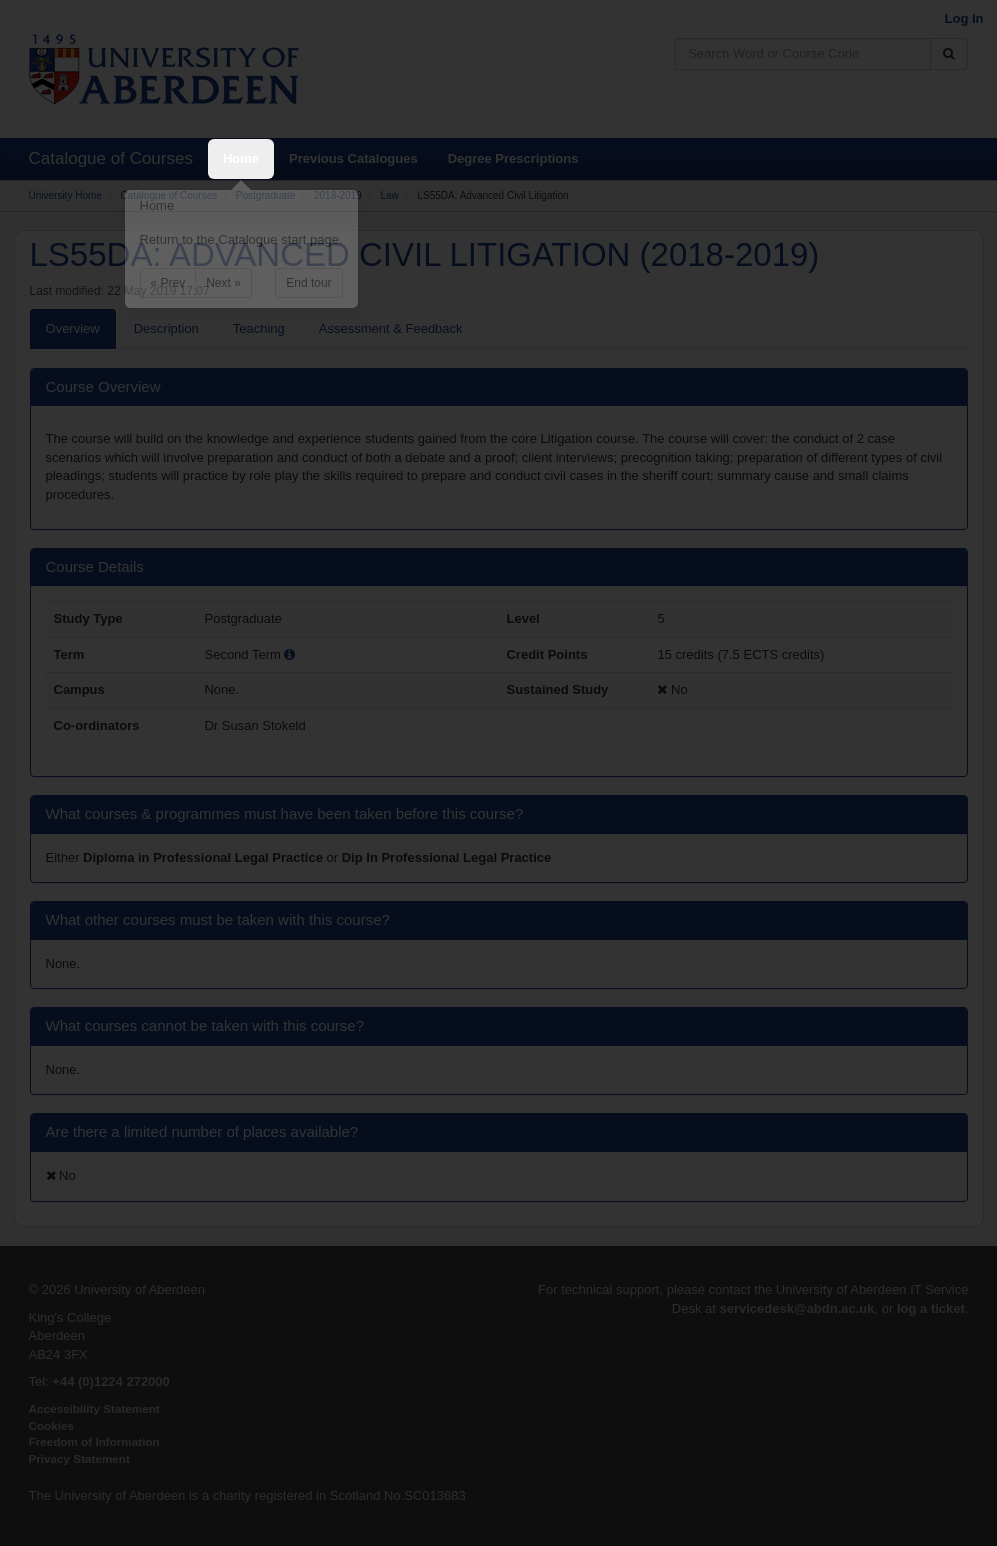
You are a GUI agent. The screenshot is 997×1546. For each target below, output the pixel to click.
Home (241, 158)
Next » (223, 283)
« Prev (168, 283)
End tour (308, 283)
